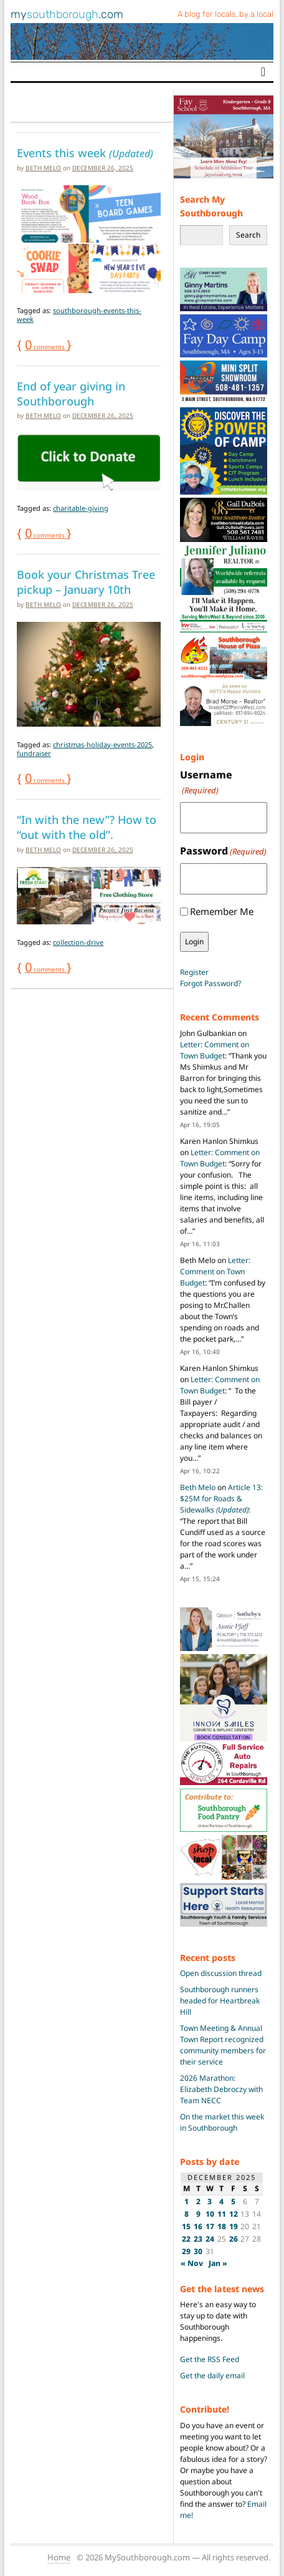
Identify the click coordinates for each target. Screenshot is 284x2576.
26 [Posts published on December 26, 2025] (233, 2239)
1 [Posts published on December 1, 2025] (186, 2201)
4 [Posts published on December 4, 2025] (221, 2201)
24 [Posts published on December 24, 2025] (210, 2239)
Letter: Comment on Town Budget (214, 1050)
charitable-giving (80, 508)
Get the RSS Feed (209, 2359)
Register (194, 972)
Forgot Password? (210, 983)
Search (248, 235)
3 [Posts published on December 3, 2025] (209, 2201)
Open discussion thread (221, 1973)
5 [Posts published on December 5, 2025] (233, 2201)
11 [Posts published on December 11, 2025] (221, 2214)
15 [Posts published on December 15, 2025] (186, 2226)
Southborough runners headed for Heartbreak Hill (220, 2000)
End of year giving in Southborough (71, 394)
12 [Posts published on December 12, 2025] (233, 2214)
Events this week (85, 152)
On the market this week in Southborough (222, 2122)
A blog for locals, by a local (225, 14)
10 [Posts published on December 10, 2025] (210, 2214)
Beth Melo (43, 167)
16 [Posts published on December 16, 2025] (198, 2226)
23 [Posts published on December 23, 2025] (198, 2239)
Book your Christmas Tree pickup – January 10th (86, 582)
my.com (67, 14)
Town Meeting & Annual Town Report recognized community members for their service (223, 2045)
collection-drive (78, 942)
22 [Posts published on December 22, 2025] (186, 2239)
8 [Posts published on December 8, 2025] (186, 2214)
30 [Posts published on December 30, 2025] (198, 2251)
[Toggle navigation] (263, 71)
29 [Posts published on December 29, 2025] (186, 2251)
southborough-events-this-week (79, 315)
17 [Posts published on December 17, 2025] (210, 2226)
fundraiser (34, 753)
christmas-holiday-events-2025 (102, 744)
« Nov (192, 2263)
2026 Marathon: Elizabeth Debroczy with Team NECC (221, 2089)
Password (223, 851)
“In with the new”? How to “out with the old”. (86, 827)
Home (58, 2557)
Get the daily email (212, 2375)
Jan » (218, 2263)
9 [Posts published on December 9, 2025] (198, 2214)
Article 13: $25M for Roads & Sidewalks (221, 1498)
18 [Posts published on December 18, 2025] (221, 2226)
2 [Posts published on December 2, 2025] (198, 2201)
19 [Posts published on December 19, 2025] (233, 2226)
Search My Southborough (211, 206)
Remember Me (221, 911)
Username (206, 782)
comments (46, 346)
